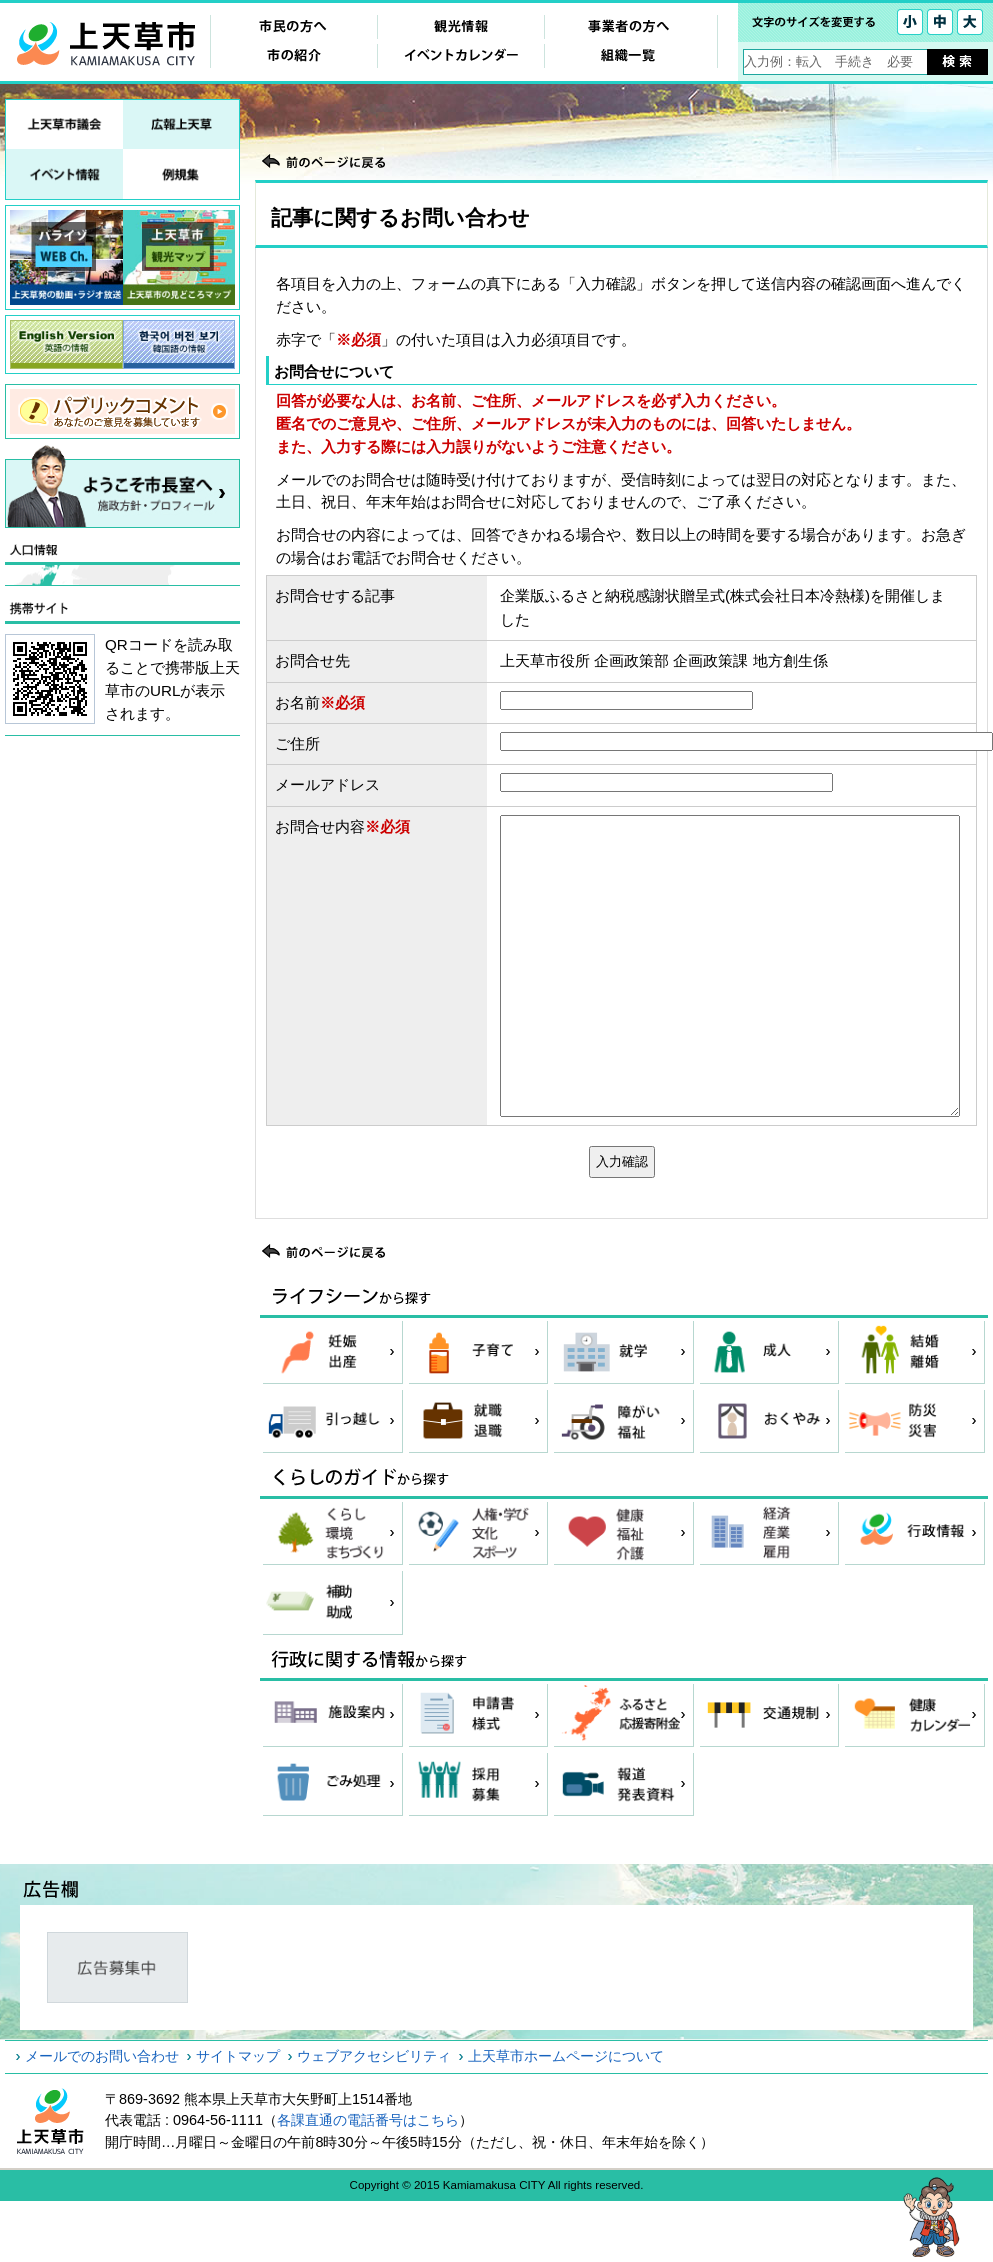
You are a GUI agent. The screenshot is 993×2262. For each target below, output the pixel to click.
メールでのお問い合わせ (102, 2056)
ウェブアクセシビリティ (374, 2056)
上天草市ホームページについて (566, 2056)
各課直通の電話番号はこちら (368, 2120)
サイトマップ (238, 2056)
